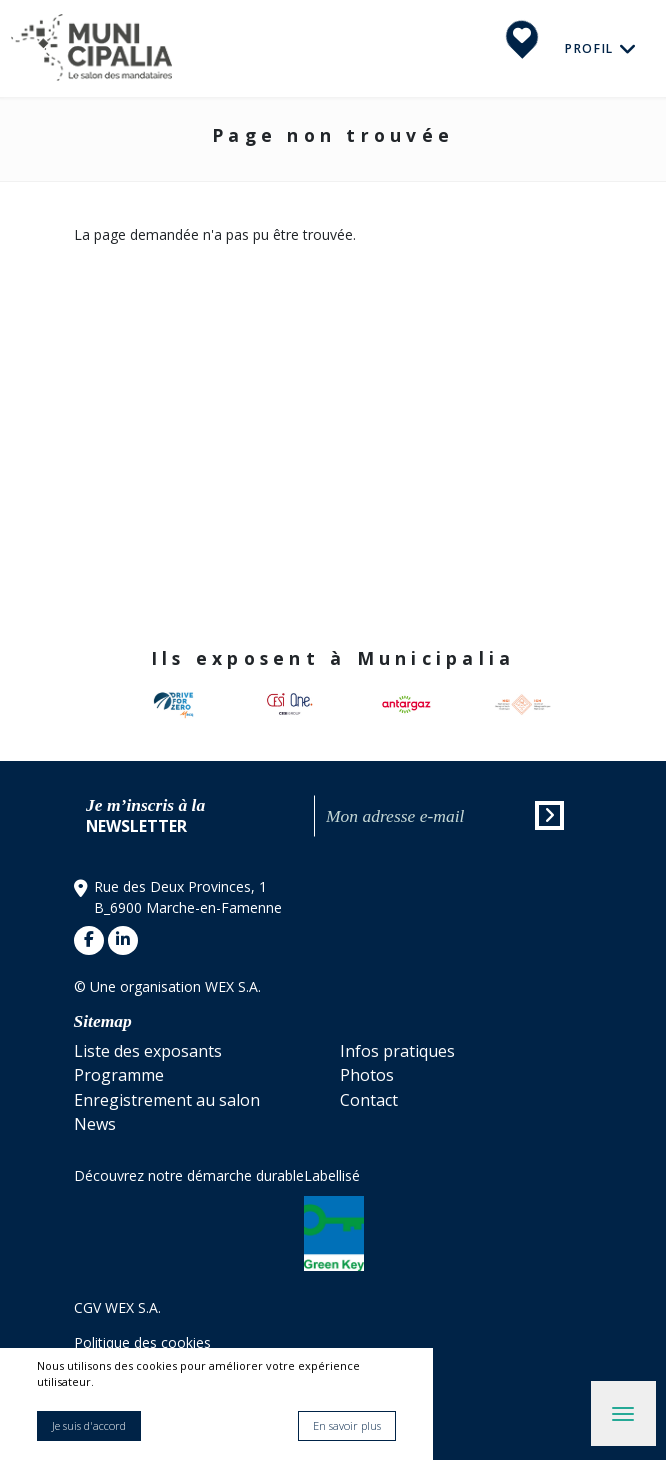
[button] (568, 705)
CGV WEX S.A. (117, 1307)
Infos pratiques (397, 1051)
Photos (367, 1075)
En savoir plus (347, 1425)
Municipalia (91, 48)
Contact (369, 1100)
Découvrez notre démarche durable (189, 1175)
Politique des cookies (142, 1342)
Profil (592, 47)
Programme (119, 1075)
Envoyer (551, 818)
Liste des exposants (148, 1051)
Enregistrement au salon (167, 1100)
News (95, 1124)
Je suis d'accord (89, 1425)
